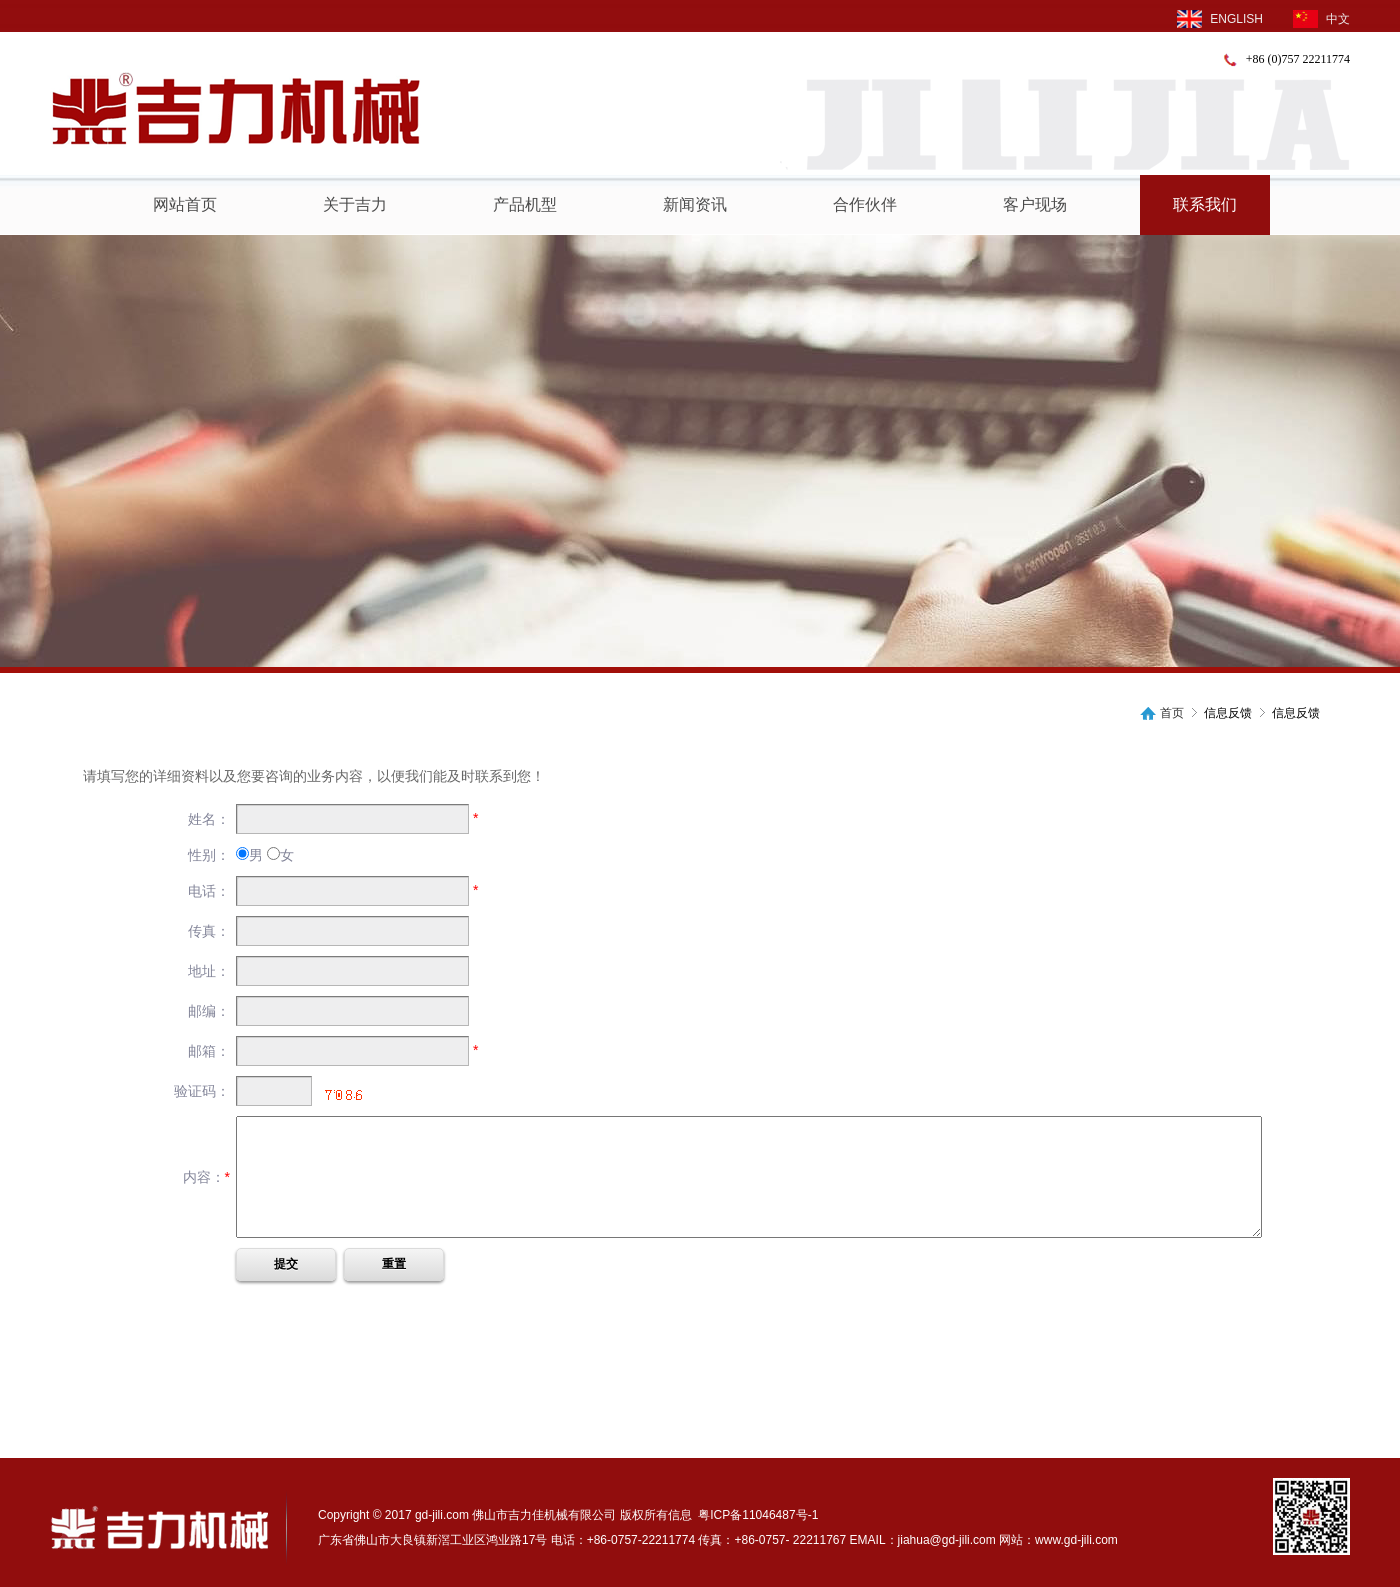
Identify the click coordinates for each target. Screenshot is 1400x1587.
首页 (1172, 713)
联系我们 (1205, 204)
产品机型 (525, 204)
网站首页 (185, 204)
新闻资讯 (695, 204)
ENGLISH (1220, 19)
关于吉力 (355, 204)
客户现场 (1035, 204)
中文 (1321, 19)
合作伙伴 (865, 204)
